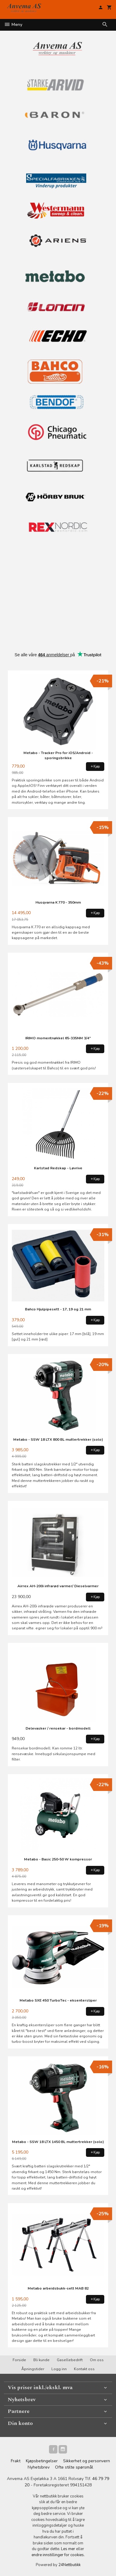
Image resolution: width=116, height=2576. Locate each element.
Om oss (97, 2360)
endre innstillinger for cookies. (58, 2555)
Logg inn (59, 2369)
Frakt (15, 2461)
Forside (19, 2360)
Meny (13, 24)
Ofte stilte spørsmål (74, 2467)
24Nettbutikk (69, 2565)
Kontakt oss (84, 2369)
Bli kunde (41, 2360)
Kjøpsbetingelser (42, 2461)
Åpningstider (32, 2369)
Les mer (68, 2549)
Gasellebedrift (70, 2360)
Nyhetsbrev (39, 2467)
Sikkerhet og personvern (86, 2461)
